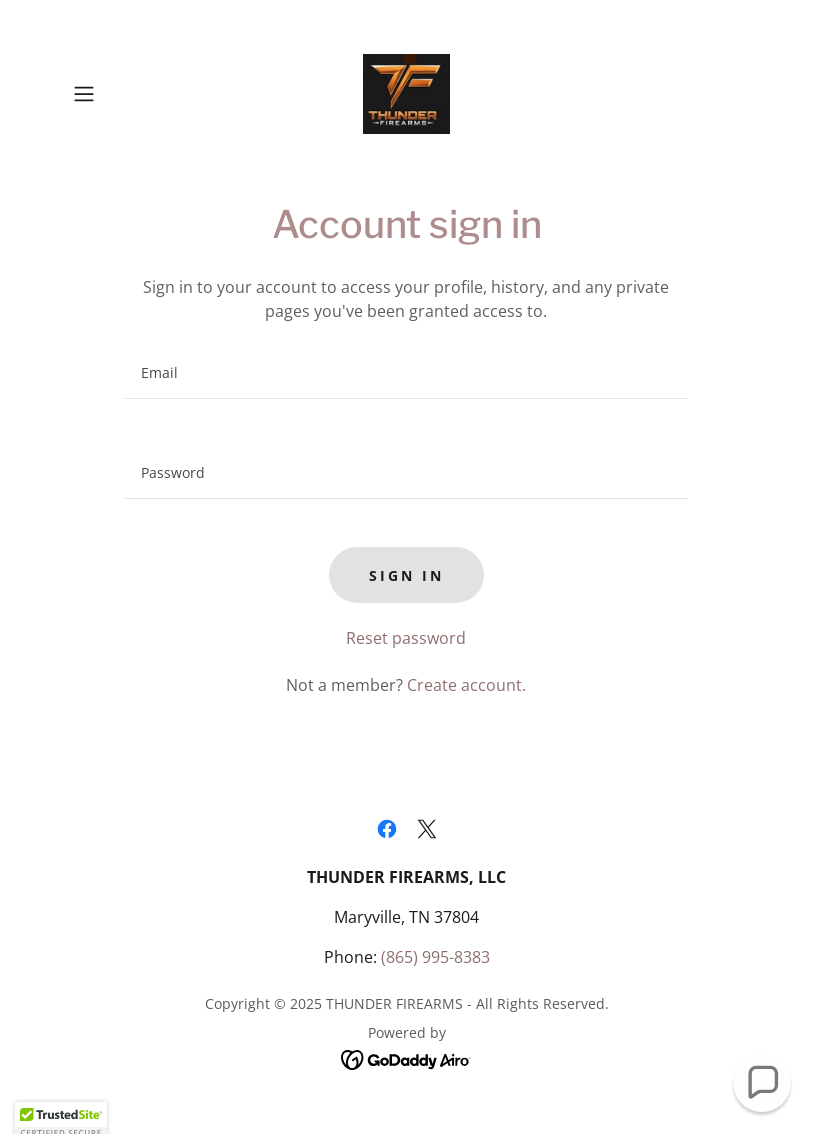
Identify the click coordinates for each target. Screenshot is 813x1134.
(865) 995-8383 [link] (435, 957)
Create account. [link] (466, 685)
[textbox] (406, 373)
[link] (407, 94)
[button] (115, 94)
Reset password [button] (406, 638)
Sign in (406, 575)
